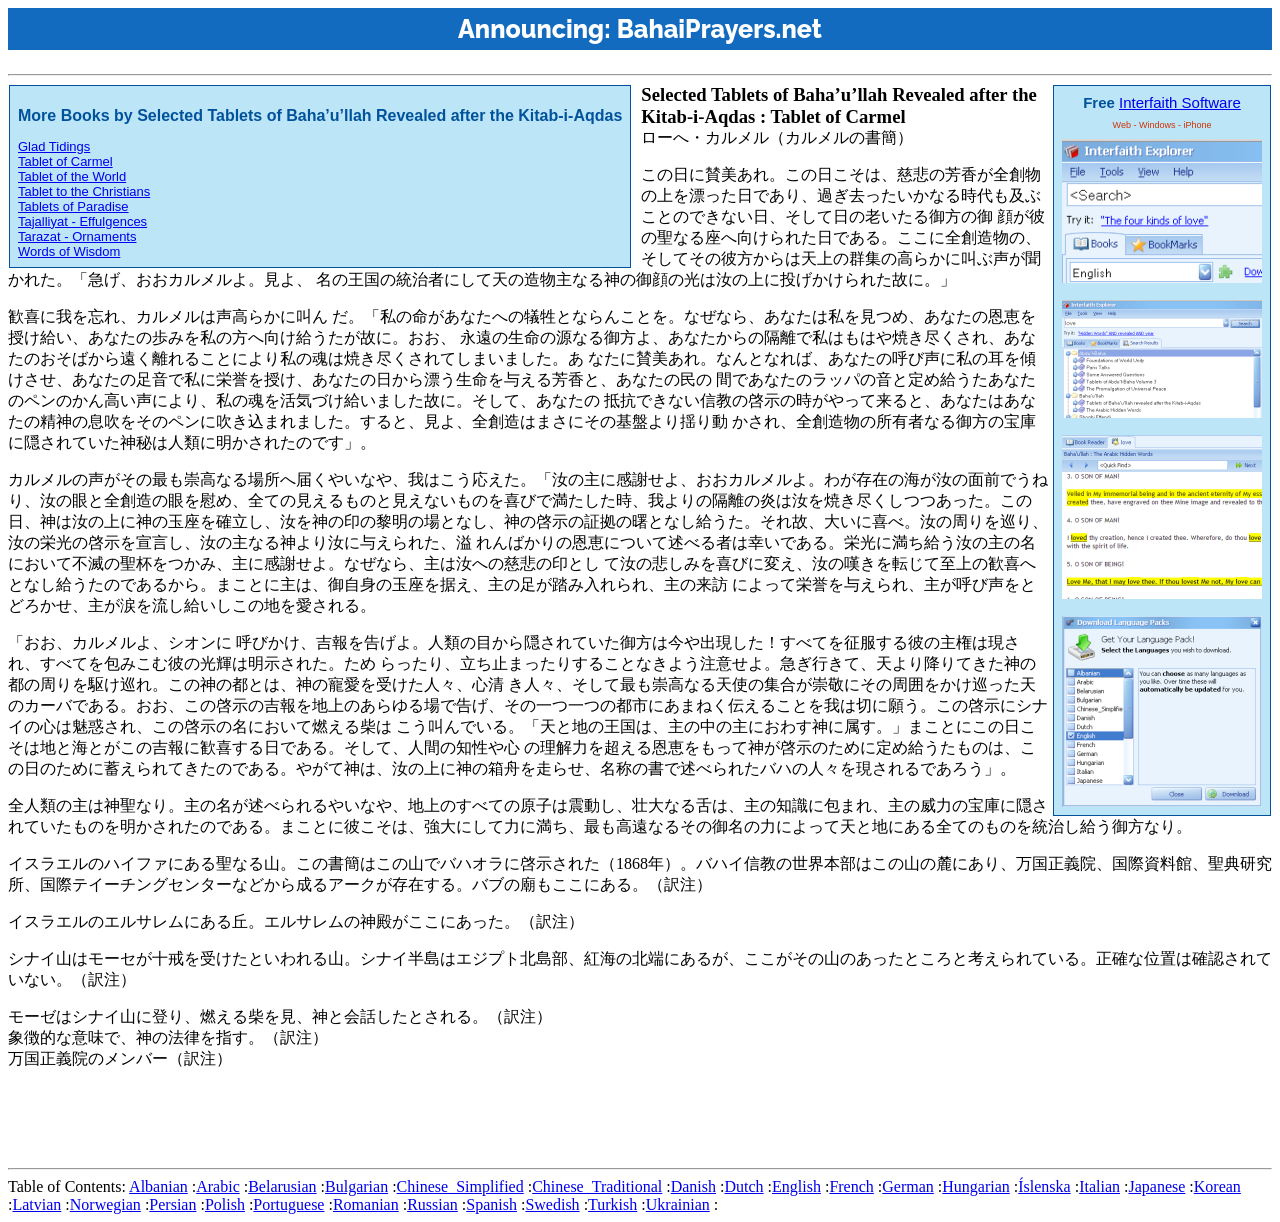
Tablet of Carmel (65, 161)
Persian (172, 1204)
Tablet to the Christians (84, 191)
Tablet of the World (72, 176)
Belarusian (282, 1186)
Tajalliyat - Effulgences (82, 221)
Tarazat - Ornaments (77, 236)
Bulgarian (356, 1186)
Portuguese (288, 1204)
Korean (1217, 1186)
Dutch (743, 1186)
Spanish (491, 1204)
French (851, 1186)
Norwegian (105, 1204)
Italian (1099, 1186)
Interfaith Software (1180, 102)
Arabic (218, 1186)
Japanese (1156, 1186)
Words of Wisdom (69, 251)
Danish (693, 1186)
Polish (225, 1204)
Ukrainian (678, 1204)
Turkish (612, 1204)
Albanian (158, 1186)
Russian (432, 1204)
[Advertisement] (372, 1115)
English (796, 1186)
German (908, 1186)
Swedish (552, 1204)
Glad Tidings (54, 146)
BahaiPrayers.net (719, 29)
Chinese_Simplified (460, 1186)
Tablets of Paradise (73, 206)
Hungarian (976, 1186)
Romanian (366, 1204)
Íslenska (1044, 1186)
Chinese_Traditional (597, 1186)
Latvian (36, 1204)
